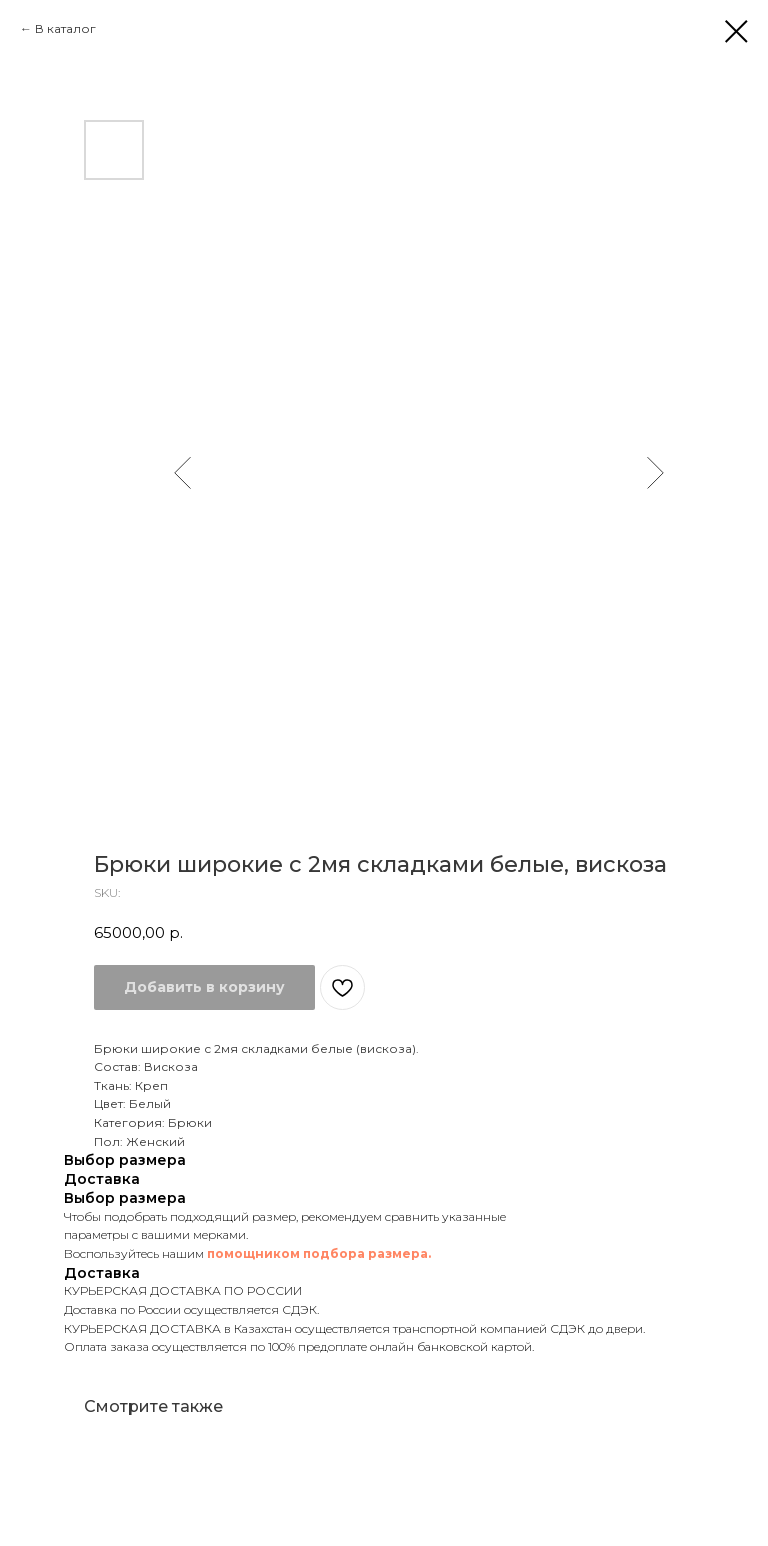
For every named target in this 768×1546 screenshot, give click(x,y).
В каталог (65, 28)
